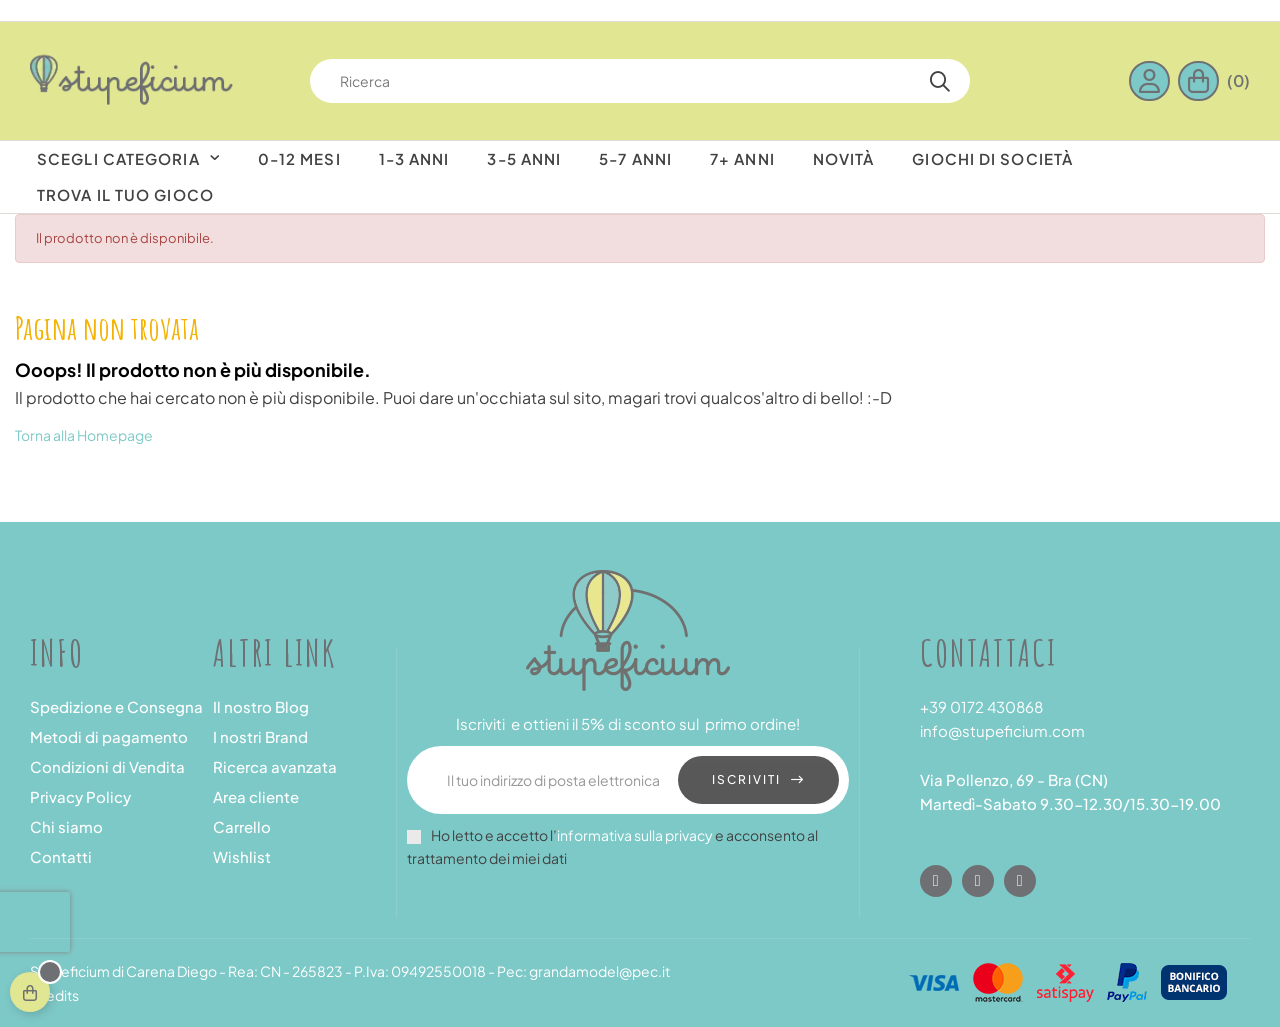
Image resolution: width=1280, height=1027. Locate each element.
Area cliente (256, 796)
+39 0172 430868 (981, 706)
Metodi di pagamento (109, 736)
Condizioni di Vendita (107, 766)
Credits (54, 995)
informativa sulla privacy (635, 835)
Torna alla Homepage (84, 435)
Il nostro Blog (261, 706)
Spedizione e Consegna (116, 706)
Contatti (61, 856)
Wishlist (242, 856)
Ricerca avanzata (275, 766)
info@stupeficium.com (1002, 730)
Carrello (242, 826)
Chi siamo (66, 826)
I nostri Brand (260, 736)
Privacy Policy (80, 796)
